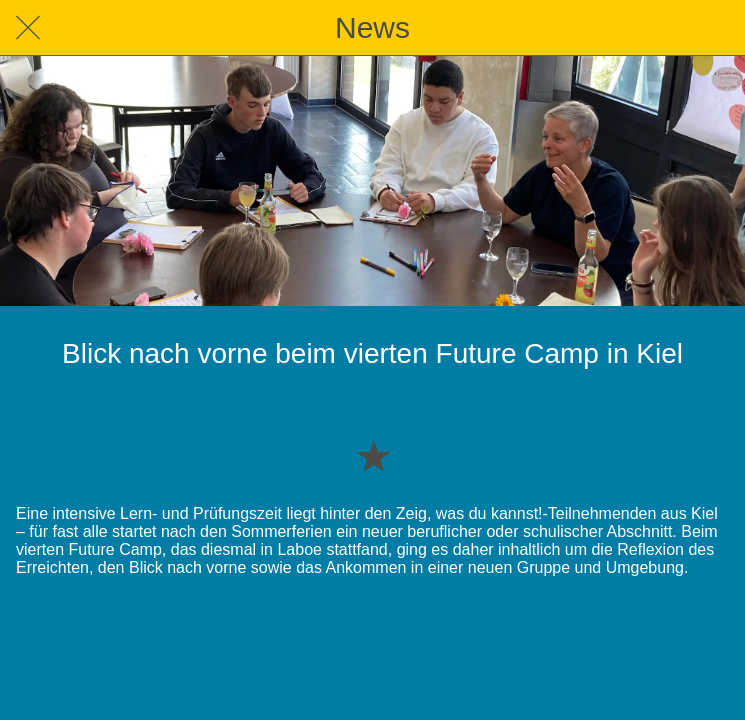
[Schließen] (28, 28)
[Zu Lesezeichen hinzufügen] (373, 455)
